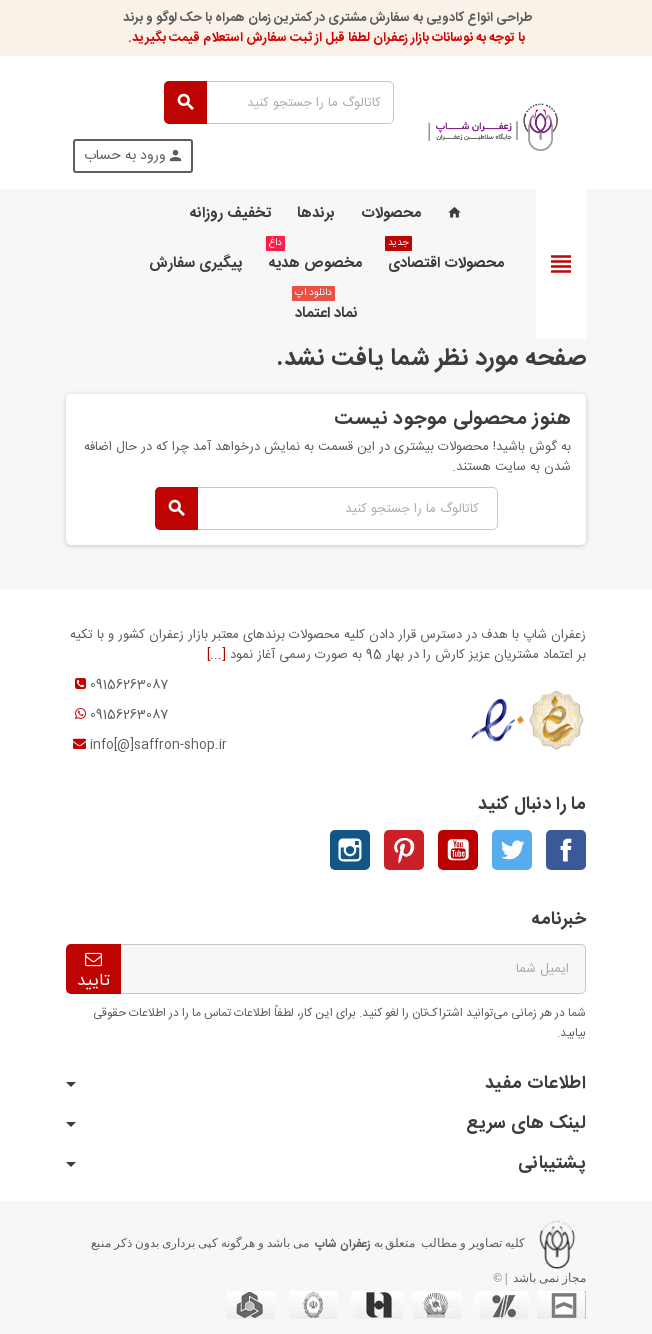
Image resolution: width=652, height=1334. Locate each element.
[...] (216, 655)
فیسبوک (566, 850)
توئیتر (512, 850)
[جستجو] (279, 102)
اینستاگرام (350, 850)
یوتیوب (458, 850)
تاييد (93, 972)
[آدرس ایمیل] (353, 969)
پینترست (404, 850)
